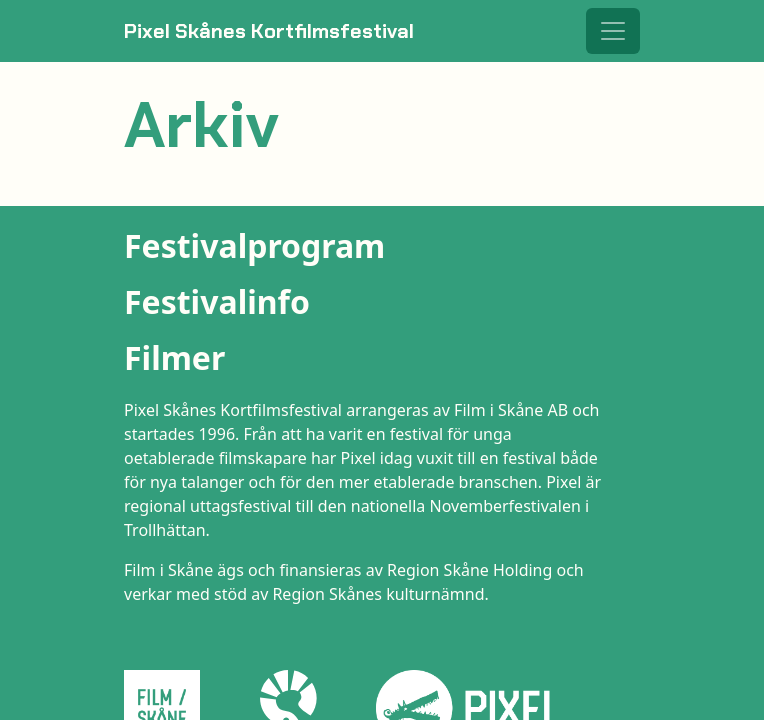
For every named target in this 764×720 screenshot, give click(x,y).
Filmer (174, 357)
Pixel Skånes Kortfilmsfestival (269, 31)
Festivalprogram (254, 245)
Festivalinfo (217, 301)
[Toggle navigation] (613, 31)
